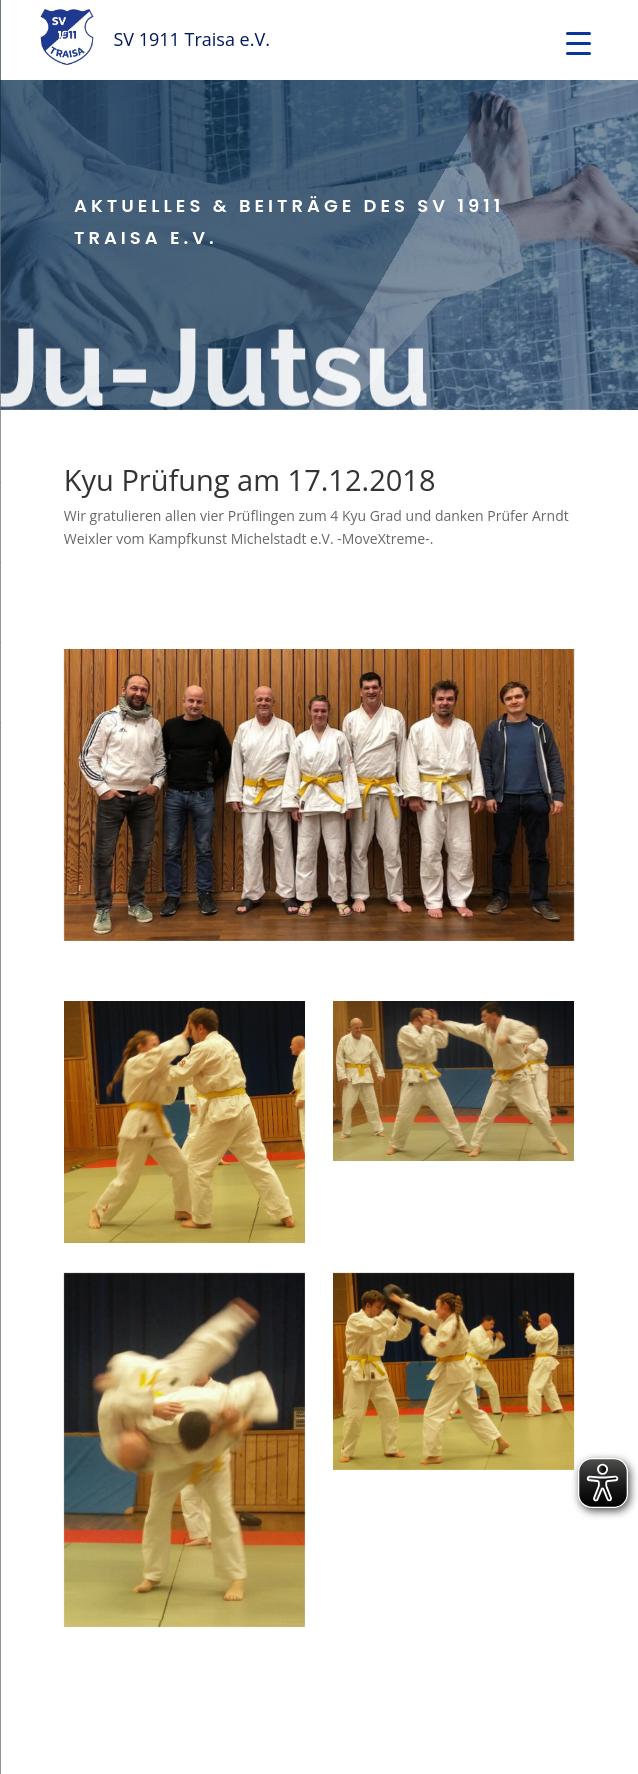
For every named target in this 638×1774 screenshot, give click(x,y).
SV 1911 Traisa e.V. (191, 39)
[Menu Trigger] (578, 42)
